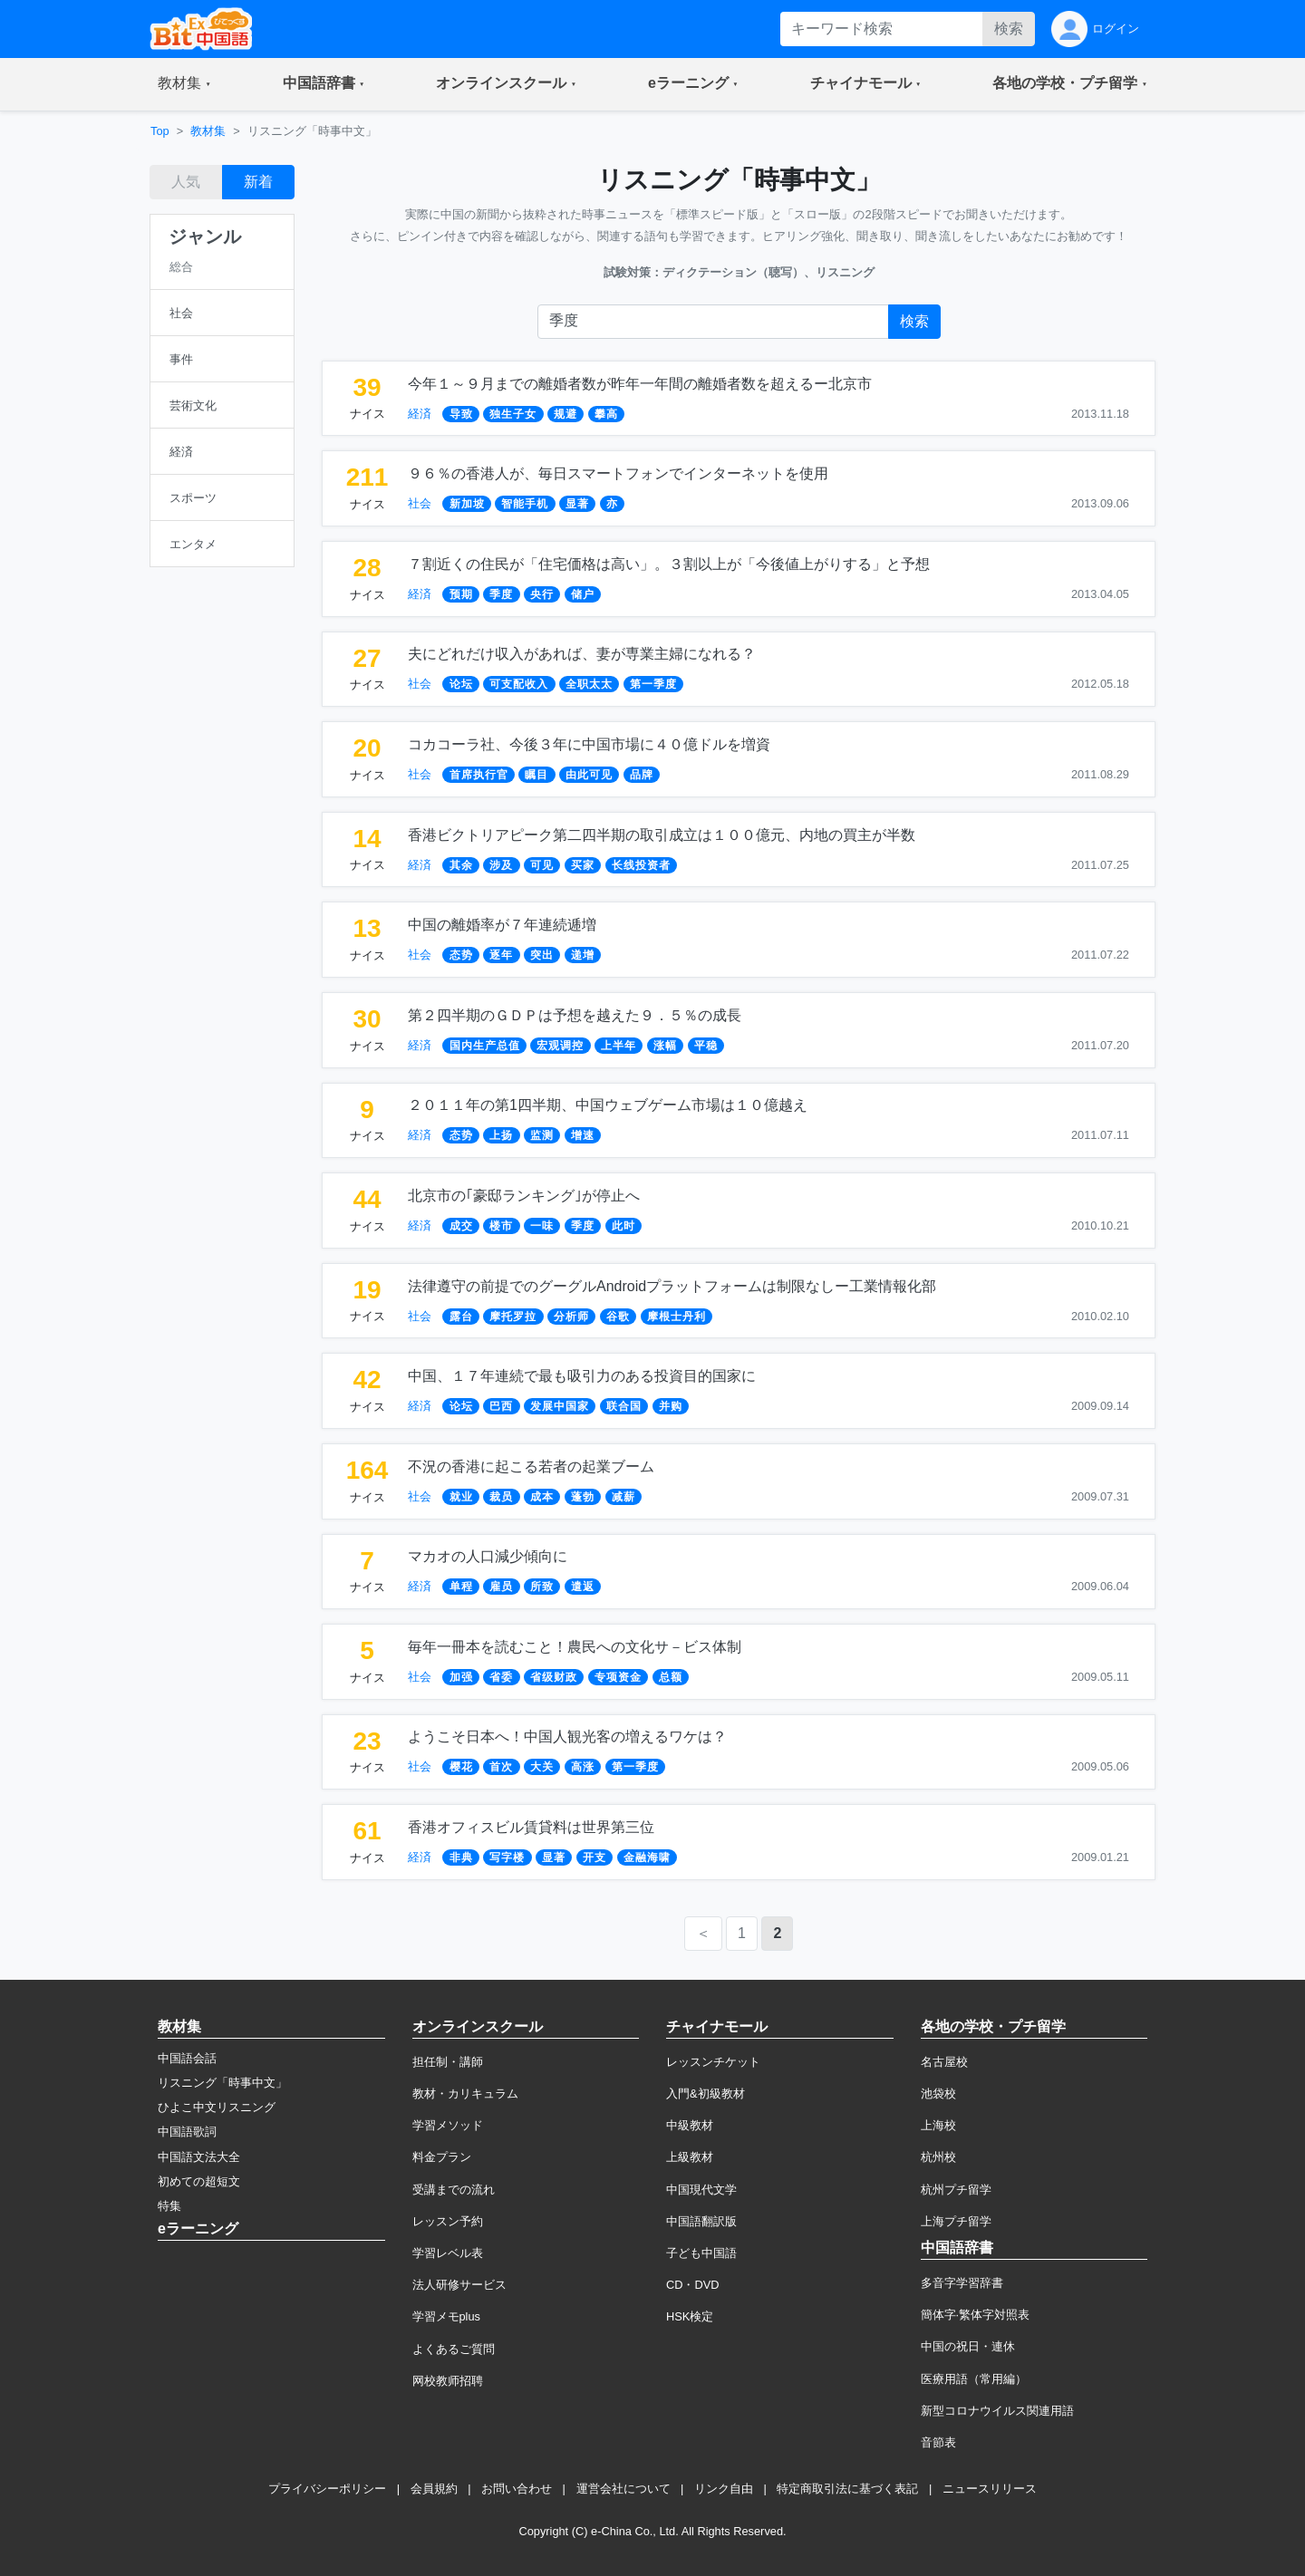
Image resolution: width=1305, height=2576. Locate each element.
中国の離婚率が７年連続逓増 (502, 924)
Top (159, 131)
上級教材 (689, 2157)
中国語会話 (187, 2058)
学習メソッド (447, 2125)
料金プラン (441, 2157)
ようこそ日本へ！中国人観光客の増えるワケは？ (567, 1736)
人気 (185, 181)
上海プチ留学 (956, 2221)
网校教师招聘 (447, 2381)
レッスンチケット (713, 2062)
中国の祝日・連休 (968, 2346)
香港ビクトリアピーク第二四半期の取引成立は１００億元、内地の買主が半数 (661, 835)
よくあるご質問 (453, 2349)
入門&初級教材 (705, 2093)
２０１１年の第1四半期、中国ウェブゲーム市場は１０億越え (607, 1105)
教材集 (208, 131)
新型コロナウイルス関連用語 (997, 2410)
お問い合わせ (516, 2488)
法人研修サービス (459, 2284)
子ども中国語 (701, 2253)
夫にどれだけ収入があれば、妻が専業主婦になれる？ (582, 653)
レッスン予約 (447, 2221)
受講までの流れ (453, 2189)
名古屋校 (944, 2062)
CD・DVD (693, 2284)
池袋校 (938, 2093)
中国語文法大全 (199, 2157)
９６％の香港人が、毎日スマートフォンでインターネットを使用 (618, 473)
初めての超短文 (199, 2181)
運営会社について (623, 2488)
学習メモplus (446, 2316)
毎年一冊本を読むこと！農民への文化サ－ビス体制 (574, 1647)
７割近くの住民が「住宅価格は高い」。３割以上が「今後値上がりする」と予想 (669, 564)
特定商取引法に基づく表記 (847, 2488)
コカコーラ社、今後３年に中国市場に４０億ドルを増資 (589, 744)
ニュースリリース (989, 2488)
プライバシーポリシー (327, 2488)
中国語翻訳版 (701, 2221)
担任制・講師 (447, 2062)
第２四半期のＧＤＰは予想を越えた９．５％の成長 (574, 1015)
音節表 (938, 2442)
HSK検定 (689, 2316)
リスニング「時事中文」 (222, 2082)
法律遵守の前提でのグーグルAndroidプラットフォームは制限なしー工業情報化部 (672, 1286)
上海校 (938, 2125)
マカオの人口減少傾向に (487, 1556)
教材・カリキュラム (465, 2093)
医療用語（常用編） (974, 2379)
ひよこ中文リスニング (217, 2107)
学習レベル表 (447, 2253)
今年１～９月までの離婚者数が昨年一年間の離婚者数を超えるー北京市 (640, 383)
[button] (184, 84)
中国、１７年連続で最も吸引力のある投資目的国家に (582, 1376)
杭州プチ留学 (956, 2189)
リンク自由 (723, 2488)
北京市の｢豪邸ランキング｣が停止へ (524, 1195)
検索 (1008, 28)
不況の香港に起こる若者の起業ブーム (531, 1466)
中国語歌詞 (187, 2131)
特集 (169, 2206)
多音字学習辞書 (962, 2283)
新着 (258, 181)
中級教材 (689, 2125)
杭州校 (938, 2157)
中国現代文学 (701, 2189)
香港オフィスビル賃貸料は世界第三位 (531, 1827)
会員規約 (434, 2488)
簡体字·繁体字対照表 (975, 2314)
